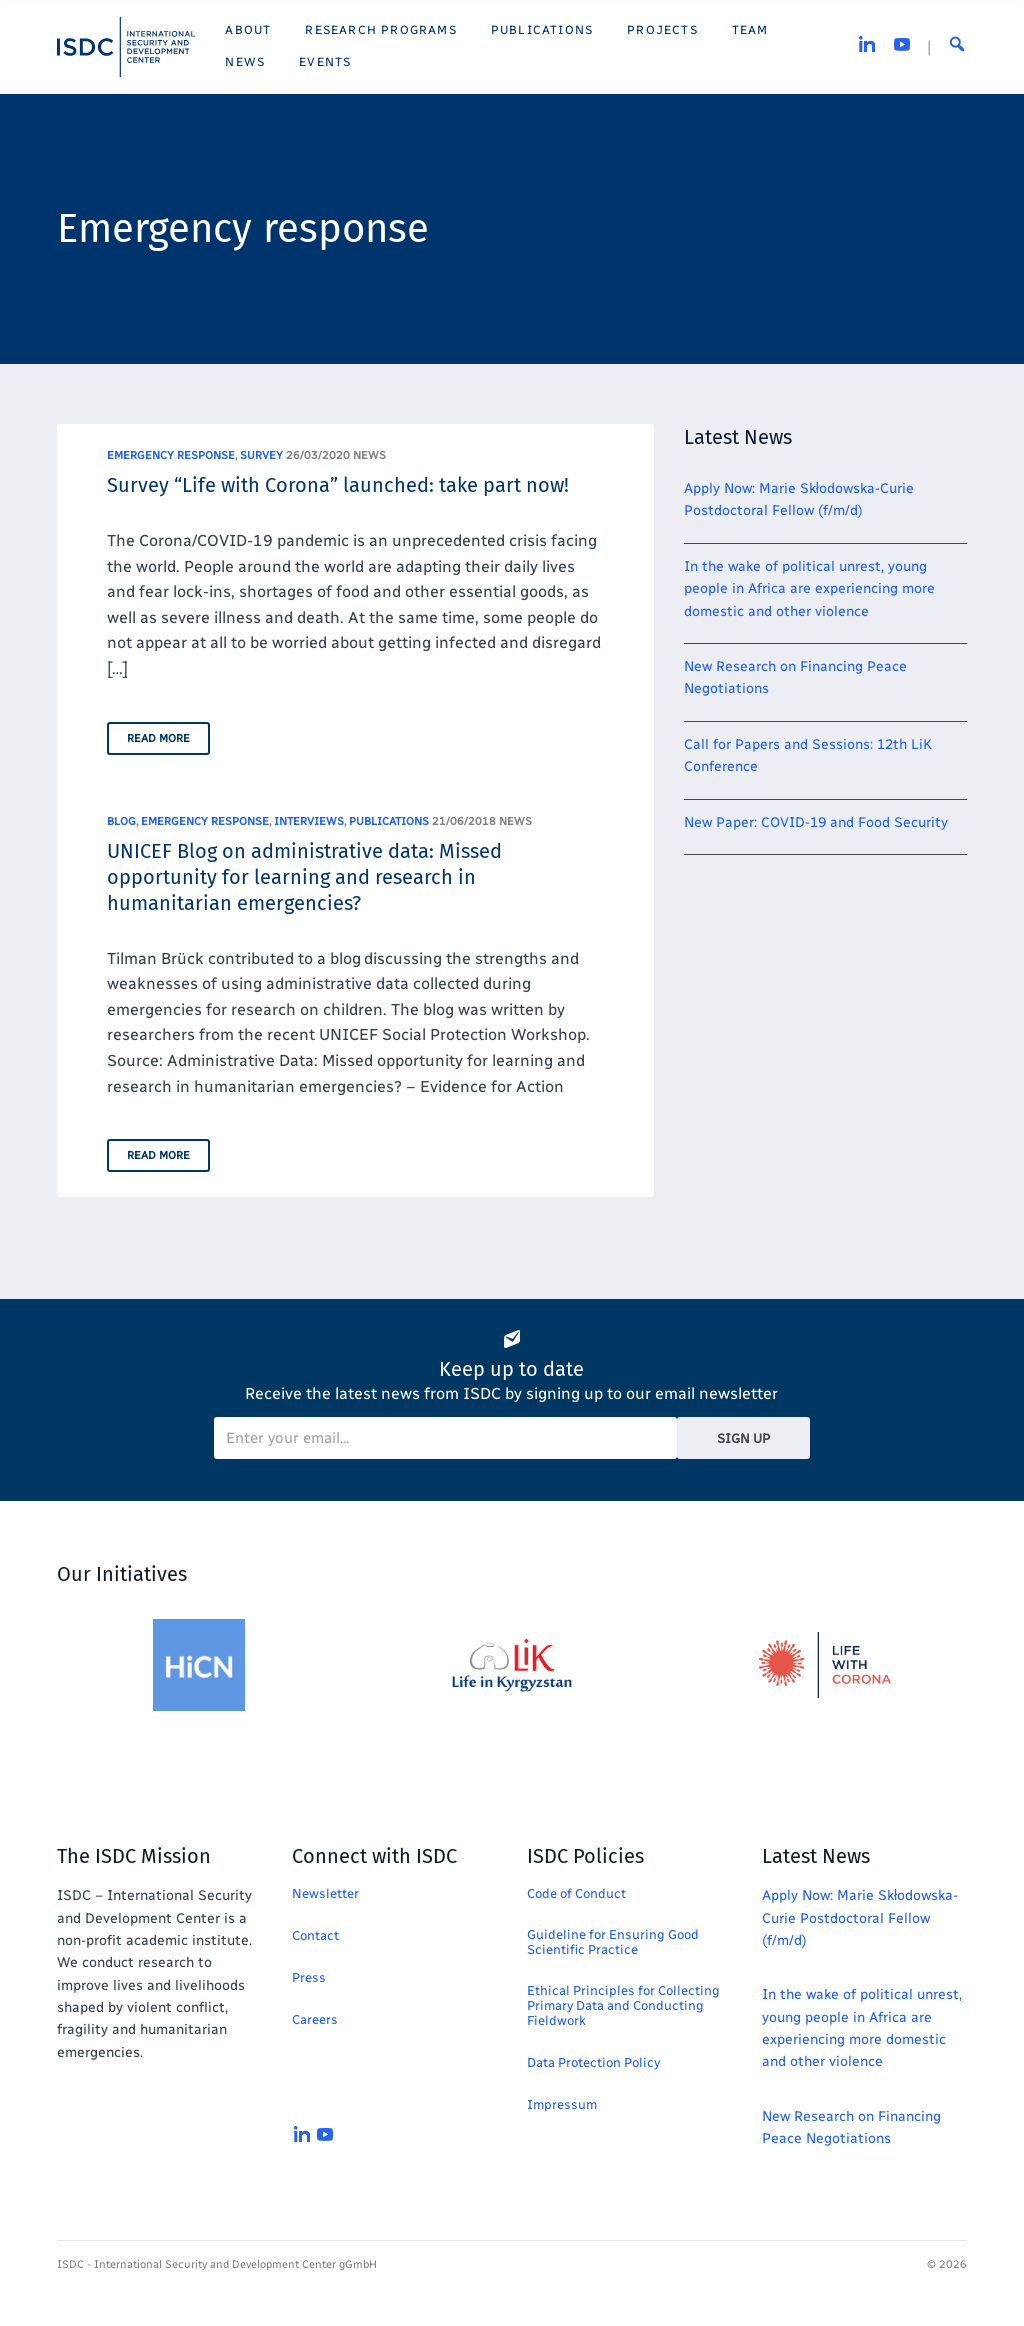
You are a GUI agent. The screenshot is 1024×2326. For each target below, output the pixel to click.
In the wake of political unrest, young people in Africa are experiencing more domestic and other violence (809, 589)
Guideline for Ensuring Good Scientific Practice (613, 1942)
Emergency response (171, 455)
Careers (315, 2019)
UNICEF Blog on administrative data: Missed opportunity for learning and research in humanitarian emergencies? (304, 877)
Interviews (309, 821)
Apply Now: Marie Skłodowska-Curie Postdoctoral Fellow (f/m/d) (860, 1918)
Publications (389, 821)
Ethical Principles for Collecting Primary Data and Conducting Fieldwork (623, 2005)
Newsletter (325, 1893)
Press (309, 1977)
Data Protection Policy (593, 2062)
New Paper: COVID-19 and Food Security (816, 822)
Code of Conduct (576, 1893)
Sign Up (743, 1438)
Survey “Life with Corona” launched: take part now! (338, 485)
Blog (121, 821)
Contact (315, 1935)
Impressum (562, 2104)
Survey (261, 455)
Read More (158, 738)
